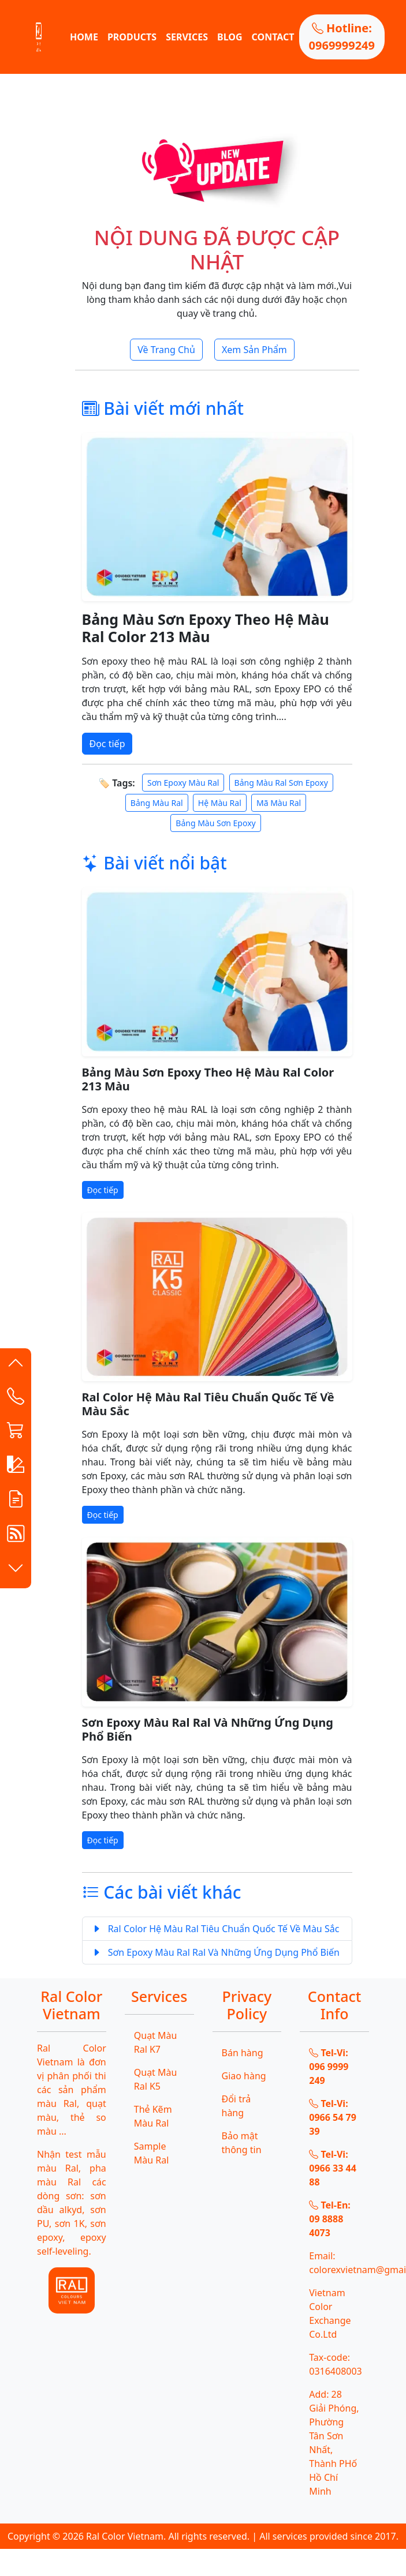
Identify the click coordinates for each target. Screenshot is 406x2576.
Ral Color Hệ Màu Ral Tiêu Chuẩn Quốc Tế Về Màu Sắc (208, 1404)
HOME (84, 37)
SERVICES (187, 37)
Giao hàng (244, 2075)
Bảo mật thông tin (242, 2142)
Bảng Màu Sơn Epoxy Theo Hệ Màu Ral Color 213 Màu (205, 627)
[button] (15, 1365)
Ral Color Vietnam (124, 2536)
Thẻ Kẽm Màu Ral (153, 2116)
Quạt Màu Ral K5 (155, 2079)
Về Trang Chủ (166, 349)
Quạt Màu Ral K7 (155, 2042)
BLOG (230, 37)
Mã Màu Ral (278, 802)
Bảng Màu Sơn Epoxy (215, 823)
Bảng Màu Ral (157, 802)
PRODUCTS (132, 37)
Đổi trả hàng (236, 2106)
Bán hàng (242, 2052)
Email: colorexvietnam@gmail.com (339, 2262)
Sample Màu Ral (151, 2153)
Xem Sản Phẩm (254, 349)
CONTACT (273, 37)
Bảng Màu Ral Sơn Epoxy (281, 782)
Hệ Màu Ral (219, 802)
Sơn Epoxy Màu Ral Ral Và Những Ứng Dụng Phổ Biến (207, 1729)
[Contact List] (15, 1399)
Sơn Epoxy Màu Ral (183, 782)
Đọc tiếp (107, 743)
